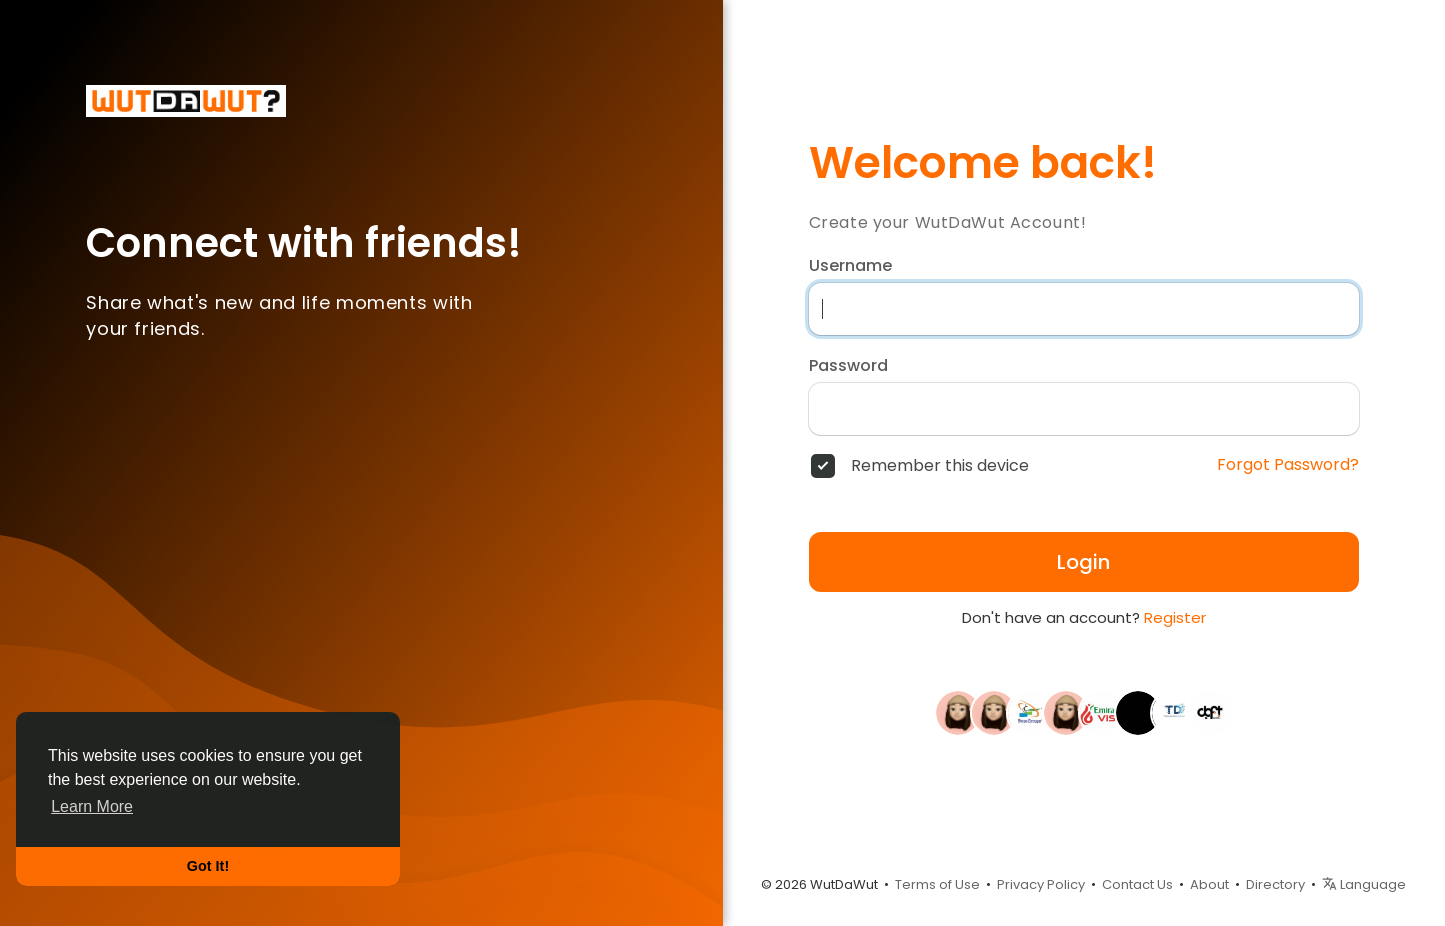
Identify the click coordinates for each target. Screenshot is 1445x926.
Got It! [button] (208, 866)
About (1209, 884)
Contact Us (1137, 884)
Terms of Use (937, 884)
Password (848, 366)
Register (1175, 617)
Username (850, 266)
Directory (1275, 884)
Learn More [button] (92, 806)
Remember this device (940, 466)
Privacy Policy (1041, 884)
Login (1083, 562)
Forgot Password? (1288, 465)
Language (1364, 884)
